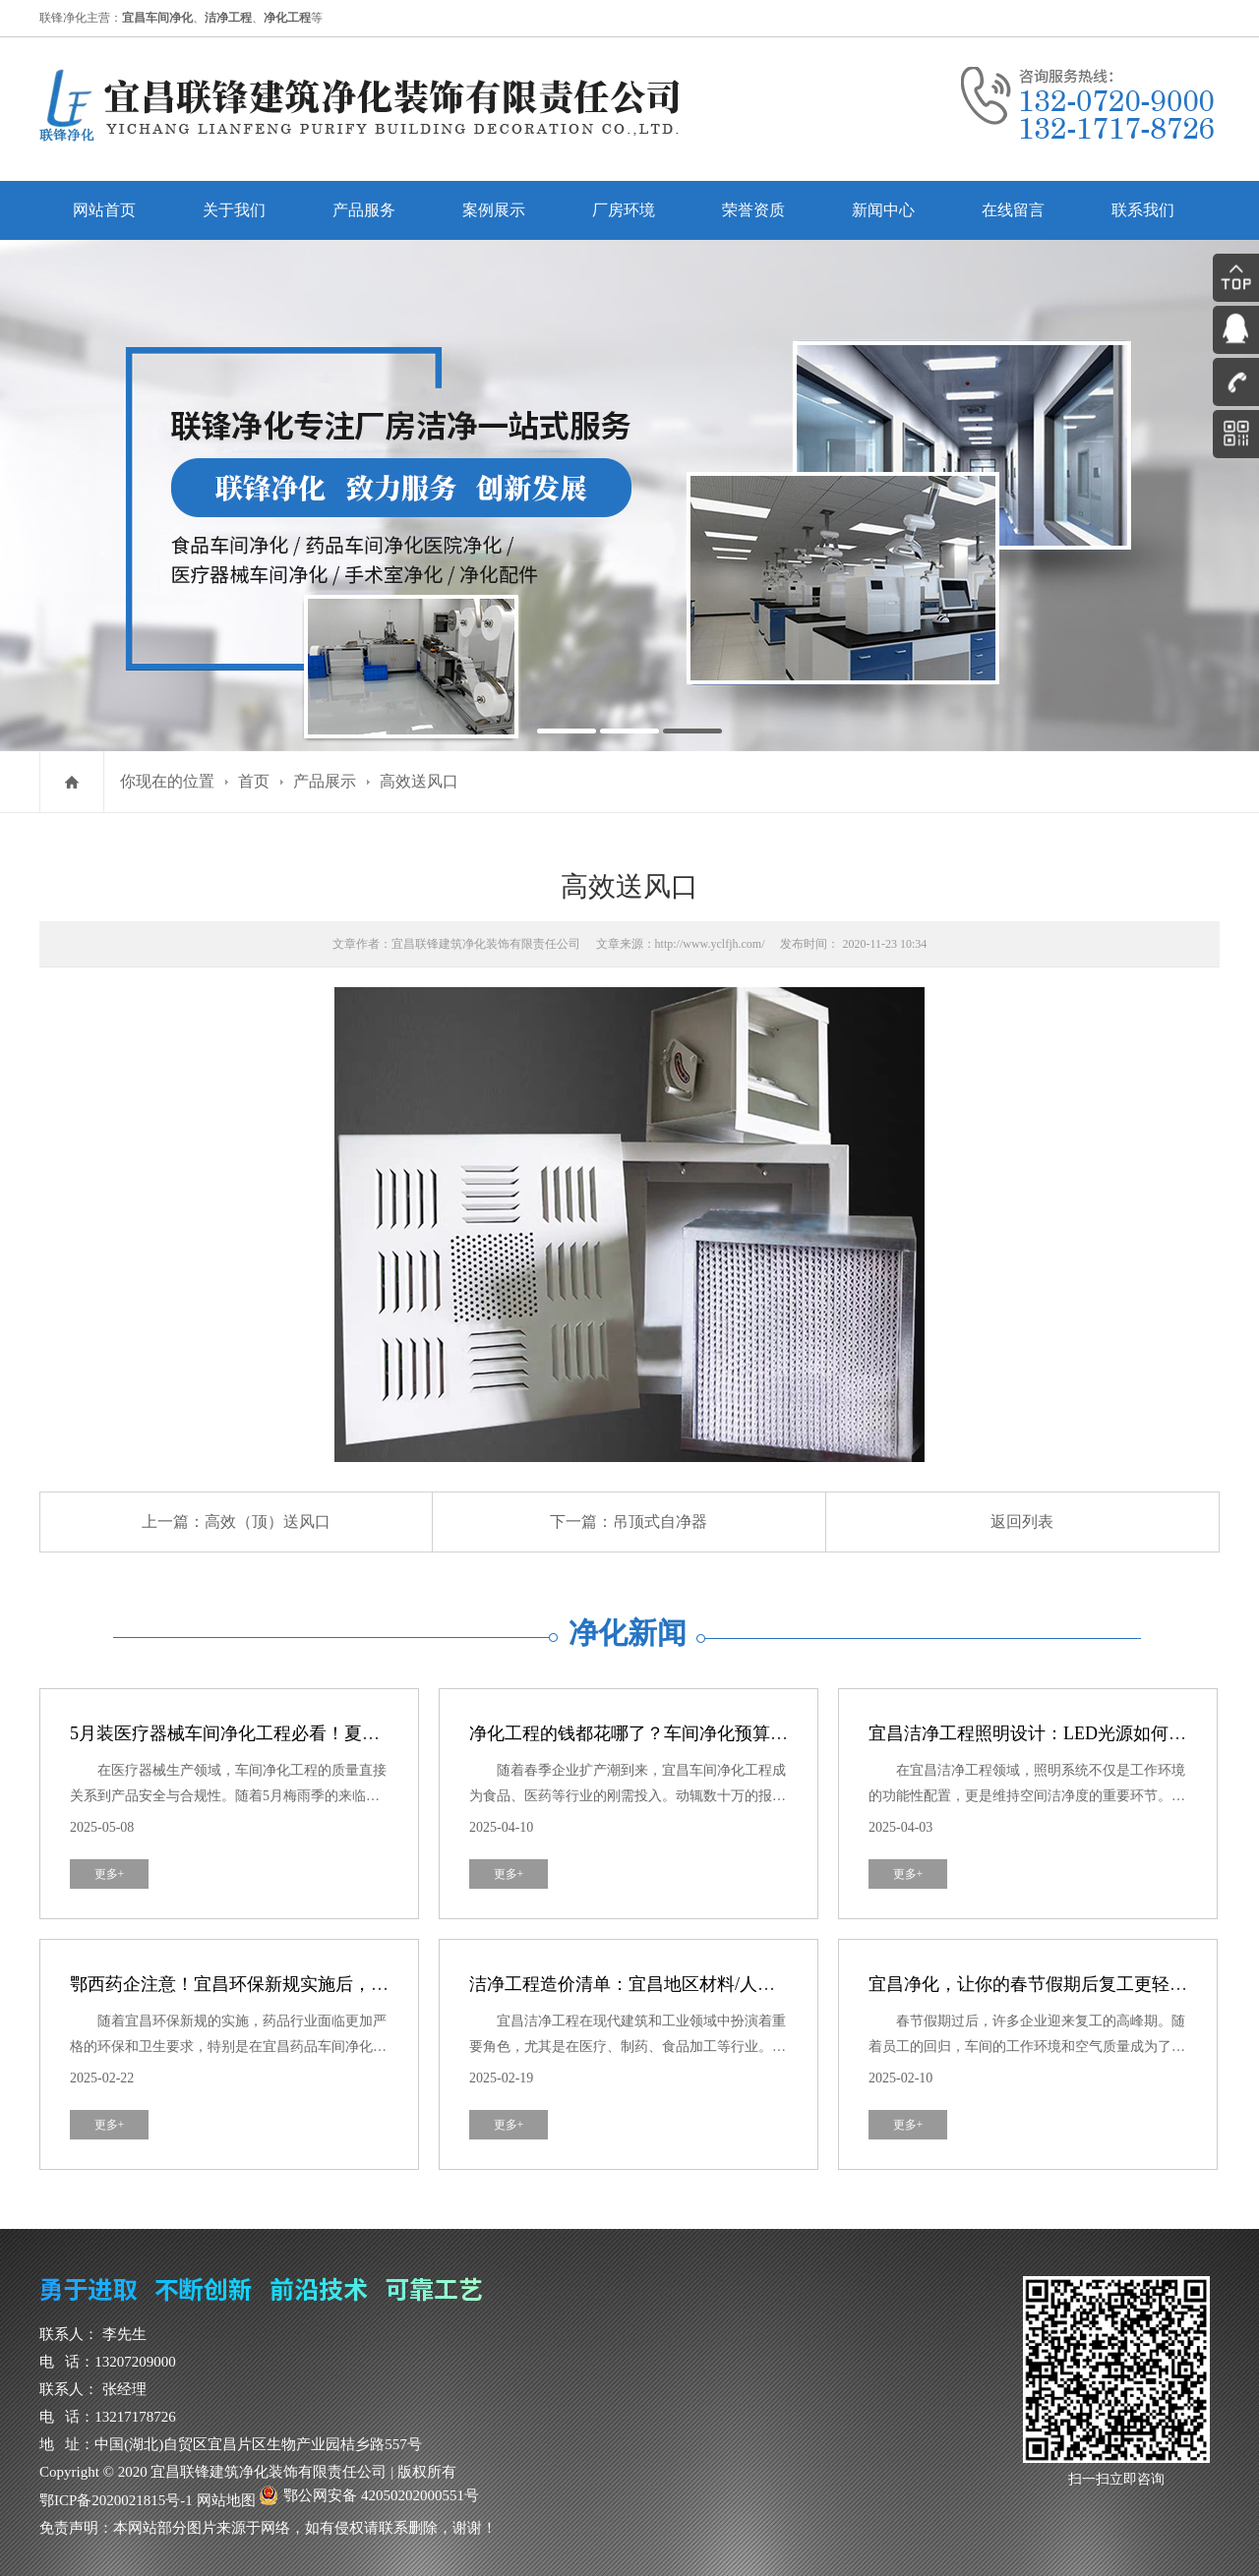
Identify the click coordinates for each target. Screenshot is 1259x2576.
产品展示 (324, 781)
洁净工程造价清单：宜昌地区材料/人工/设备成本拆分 (677, 1984)
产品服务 (363, 210)
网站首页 (104, 210)
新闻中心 (883, 210)
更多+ (109, 1874)
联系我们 (1142, 210)
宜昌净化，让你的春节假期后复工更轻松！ (1037, 1984)
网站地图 (226, 2500)
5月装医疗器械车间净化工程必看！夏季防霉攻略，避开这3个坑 (318, 1733)
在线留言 (1013, 210)
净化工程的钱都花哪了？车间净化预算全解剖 (646, 1733)
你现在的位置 (167, 781)
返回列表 (1021, 1521)
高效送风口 (419, 781)
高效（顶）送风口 (267, 1521)
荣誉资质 (753, 210)
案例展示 (493, 210)
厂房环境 (623, 210)
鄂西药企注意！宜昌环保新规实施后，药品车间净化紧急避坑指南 (326, 1984)
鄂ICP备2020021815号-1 (116, 2500)
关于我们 (234, 210)
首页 (254, 781)
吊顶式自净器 (660, 1521)
